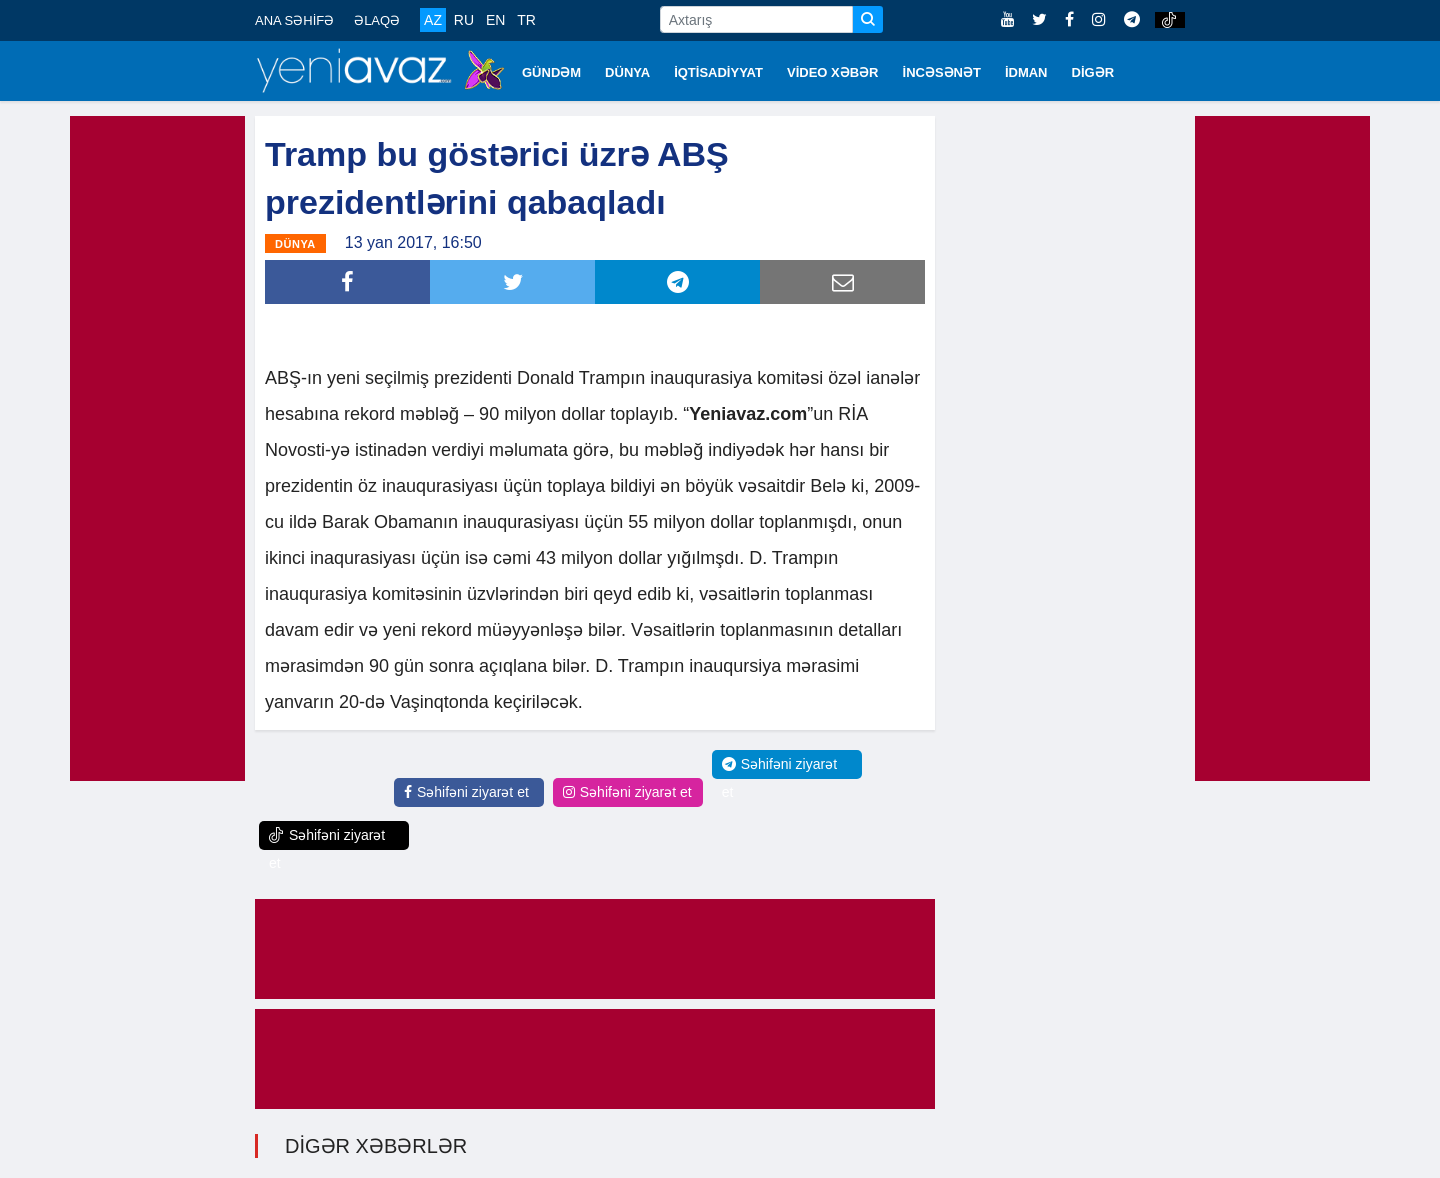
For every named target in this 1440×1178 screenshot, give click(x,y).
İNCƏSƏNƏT (942, 72)
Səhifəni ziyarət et (466, 792)
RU (464, 20)
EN (495, 20)
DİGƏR (1093, 72)
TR (526, 20)
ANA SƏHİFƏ (294, 20)
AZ (433, 20)
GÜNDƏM (551, 72)
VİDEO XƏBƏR (833, 72)
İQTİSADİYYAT (718, 72)
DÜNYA (627, 72)
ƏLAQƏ (377, 20)
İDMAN (1026, 72)
